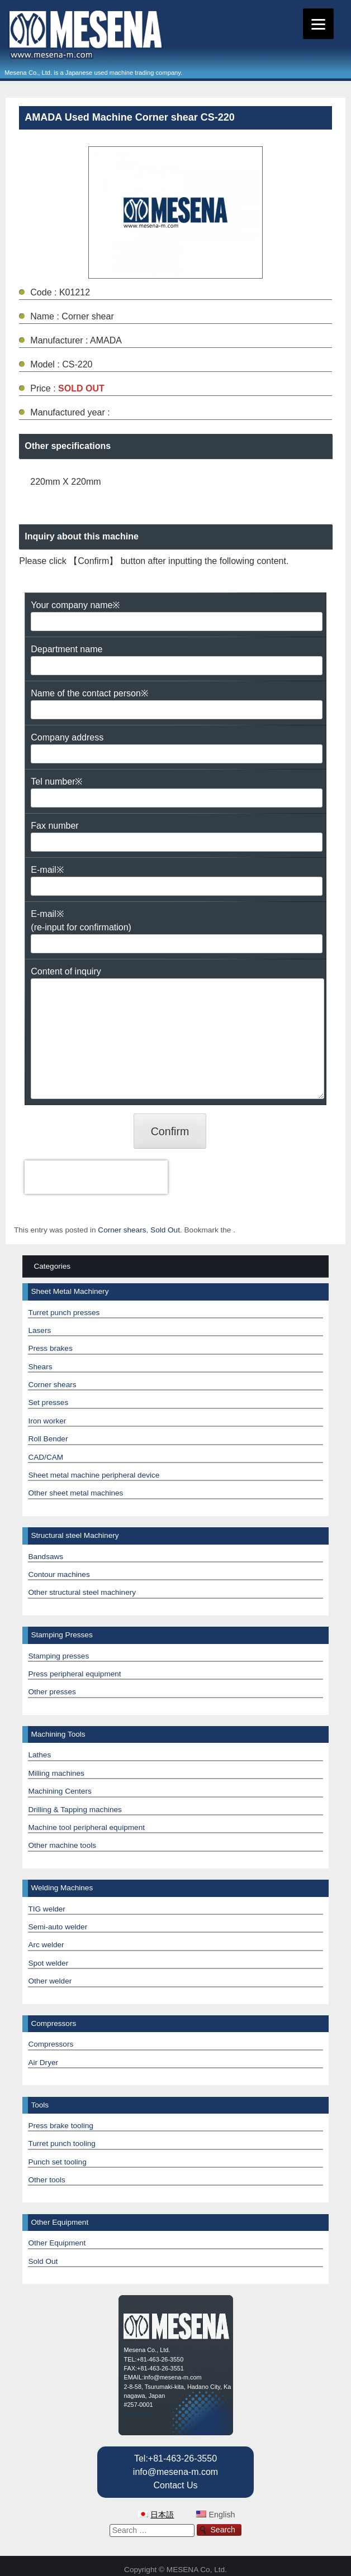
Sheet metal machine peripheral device (93, 1475)
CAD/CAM (45, 1457)
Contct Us (137, 2414)
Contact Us (175, 2485)
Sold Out (165, 1230)
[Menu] (318, 23)
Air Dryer (43, 2062)
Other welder (50, 1981)
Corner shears (122, 1230)
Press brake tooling (60, 2125)
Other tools (46, 2180)
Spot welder (48, 1963)
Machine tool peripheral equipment (86, 1827)
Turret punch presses (63, 1312)
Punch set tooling (57, 2162)
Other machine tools (62, 1845)
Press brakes (50, 1348)
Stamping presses (58, 1656)
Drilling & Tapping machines (75, 1809)
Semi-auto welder (57, 1927)
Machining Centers (59, 1791)
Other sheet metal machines (75, 1493)
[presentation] (96, 1177)
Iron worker (47, 1421)
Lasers (39, 1330)
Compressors (50, 2044)
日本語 (162, 2514)
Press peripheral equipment (74, 1674)
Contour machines (58, 1574)
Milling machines (56, 1773)
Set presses (48, 1402)
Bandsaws (45, 1556)
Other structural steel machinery (82, 1592)
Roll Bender (48, 1439)
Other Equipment (57, 2243)
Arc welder (46, 1945)
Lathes (39, 1755)
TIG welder (46, 1909)
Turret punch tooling (61, 2143)
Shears (40, 1367)
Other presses (51, 1692)
